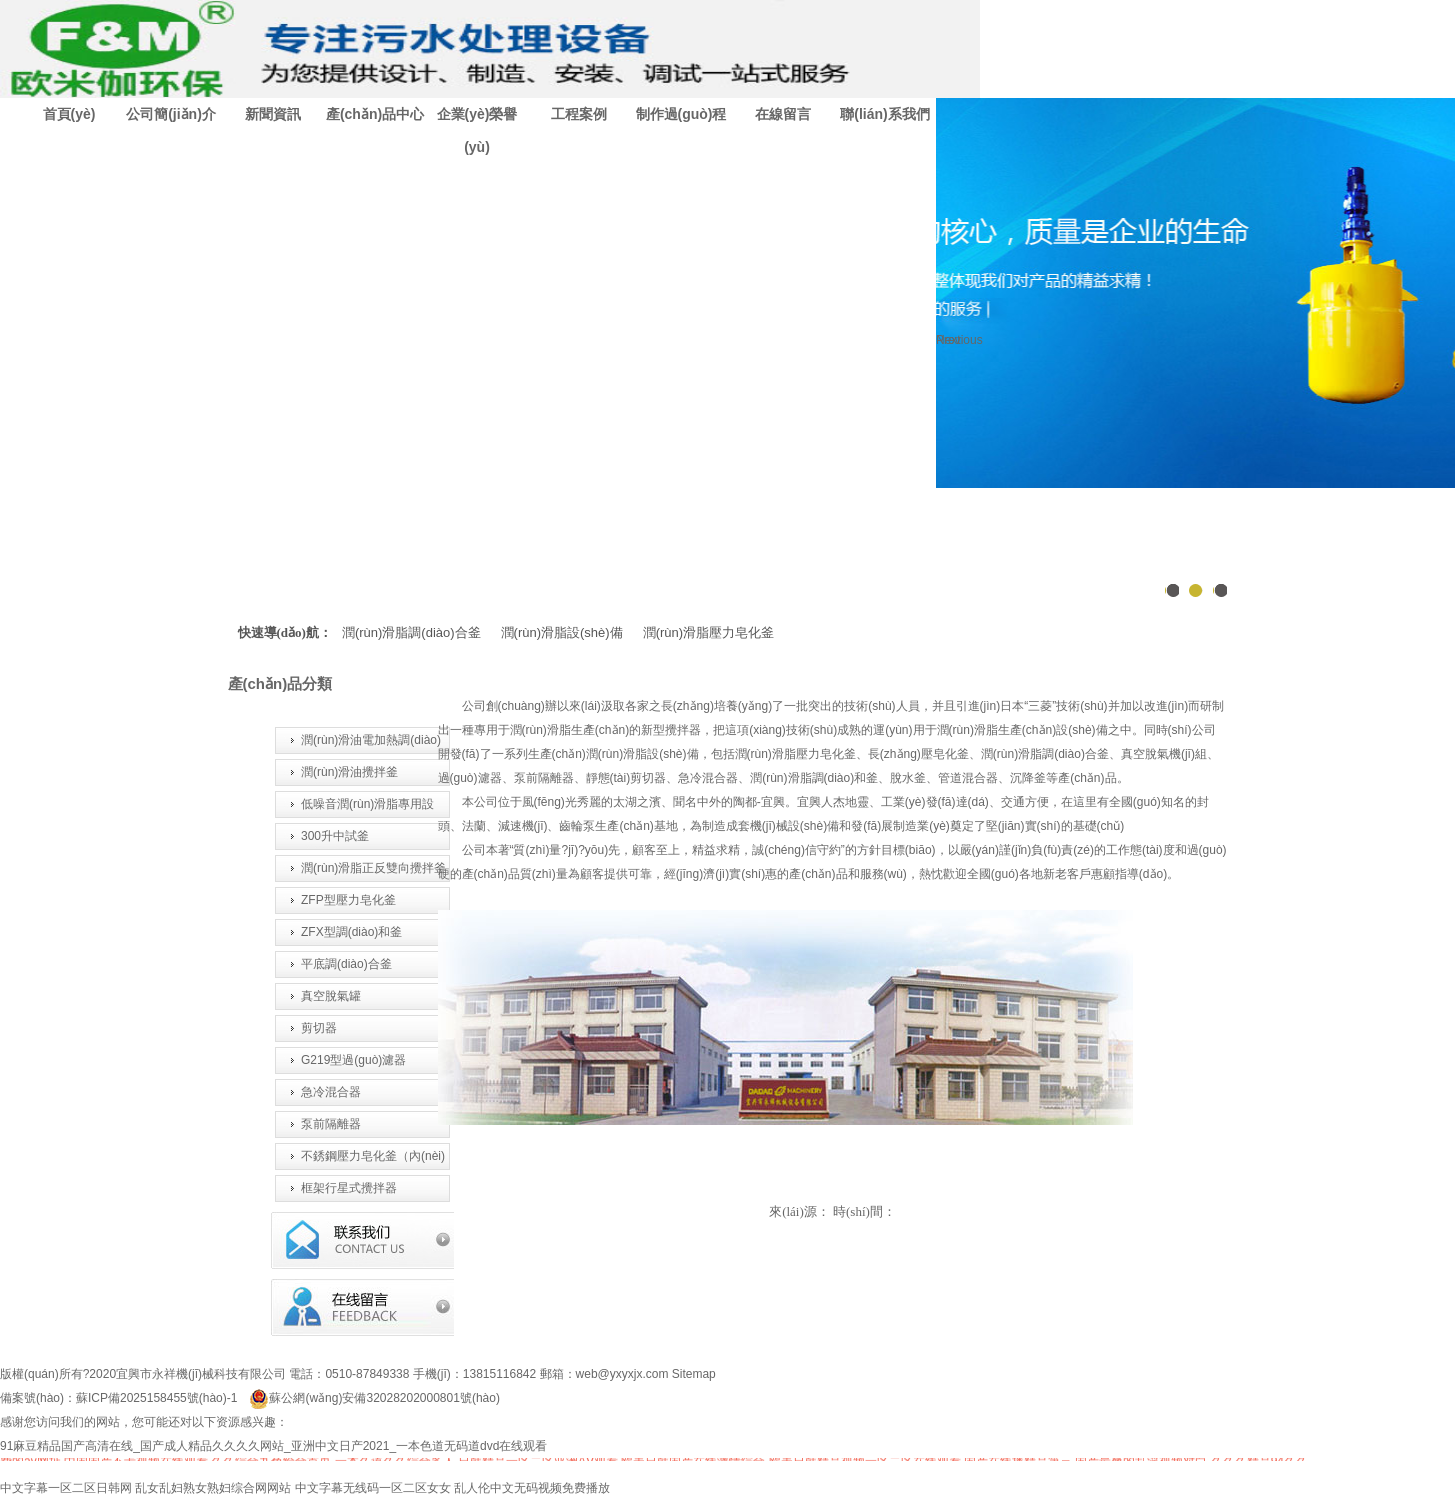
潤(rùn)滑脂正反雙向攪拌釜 (373, 868)
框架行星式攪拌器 (349, 1188)
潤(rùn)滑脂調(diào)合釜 (411, 632)
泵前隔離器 (331, 1124)
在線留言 (783, 114)
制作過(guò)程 (681, 114)
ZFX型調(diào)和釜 (351, 932)
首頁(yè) (69, 114)
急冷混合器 (331, 1092)
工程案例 (579, 114)
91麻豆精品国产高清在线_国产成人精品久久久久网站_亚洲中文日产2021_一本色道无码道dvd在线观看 (273, 1446)
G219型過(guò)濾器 (353, 1060)
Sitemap (694, 1374)
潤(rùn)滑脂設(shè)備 (562, 632)
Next (948, 340)
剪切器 (319, 1028)
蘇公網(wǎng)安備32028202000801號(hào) (374, 1398)
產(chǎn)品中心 (375, 114)
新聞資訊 (273, 114)
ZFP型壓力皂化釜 (348, 900)
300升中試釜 (335, 836)
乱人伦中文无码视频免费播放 (532, 1488)
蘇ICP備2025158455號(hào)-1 (156, 1398)
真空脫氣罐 (331, 996)
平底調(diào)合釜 (346, 964)
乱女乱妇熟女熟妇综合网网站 (213, 1488)
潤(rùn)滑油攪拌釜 (349, 772)
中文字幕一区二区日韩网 (66, 1488)
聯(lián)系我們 (884, 114)
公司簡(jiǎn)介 (171, 114)
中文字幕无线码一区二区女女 (373, 1488)
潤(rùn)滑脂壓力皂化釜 (708, 632)
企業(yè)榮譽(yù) (477, 130)
